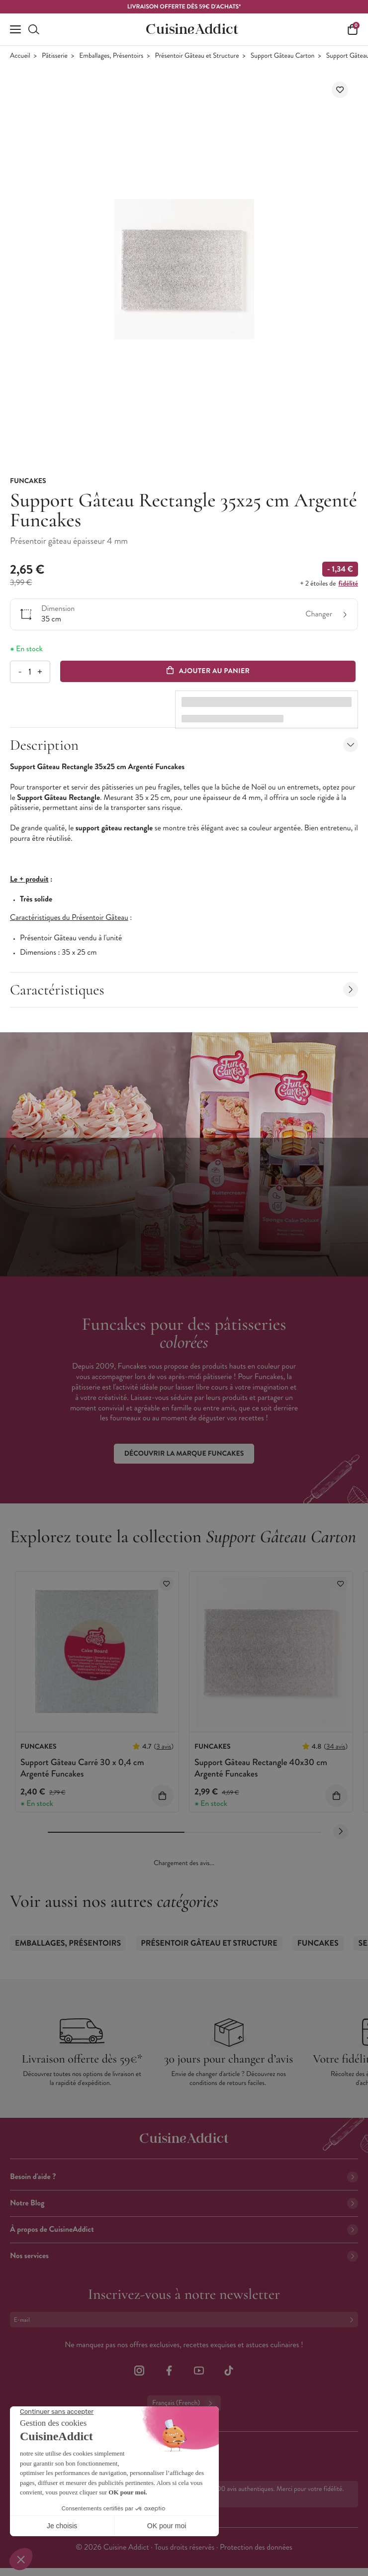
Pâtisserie (55, 56)
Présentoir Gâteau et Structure (197, 56)
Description (184, 745)
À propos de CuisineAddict (184, 2229)
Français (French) (184, 2403)
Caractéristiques (184, 990)
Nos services (184, 2256)
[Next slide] (340, 1831)
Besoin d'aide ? (184, 2176)
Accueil (20, 56)
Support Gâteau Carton (283, 56)
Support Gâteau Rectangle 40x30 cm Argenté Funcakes (260, 1768)
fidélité (348, 583)
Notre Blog (184, 2203)
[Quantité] (29, 672)
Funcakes (318, 1943)
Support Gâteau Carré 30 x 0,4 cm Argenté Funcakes (82, 1768)
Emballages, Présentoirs (111, 56)
